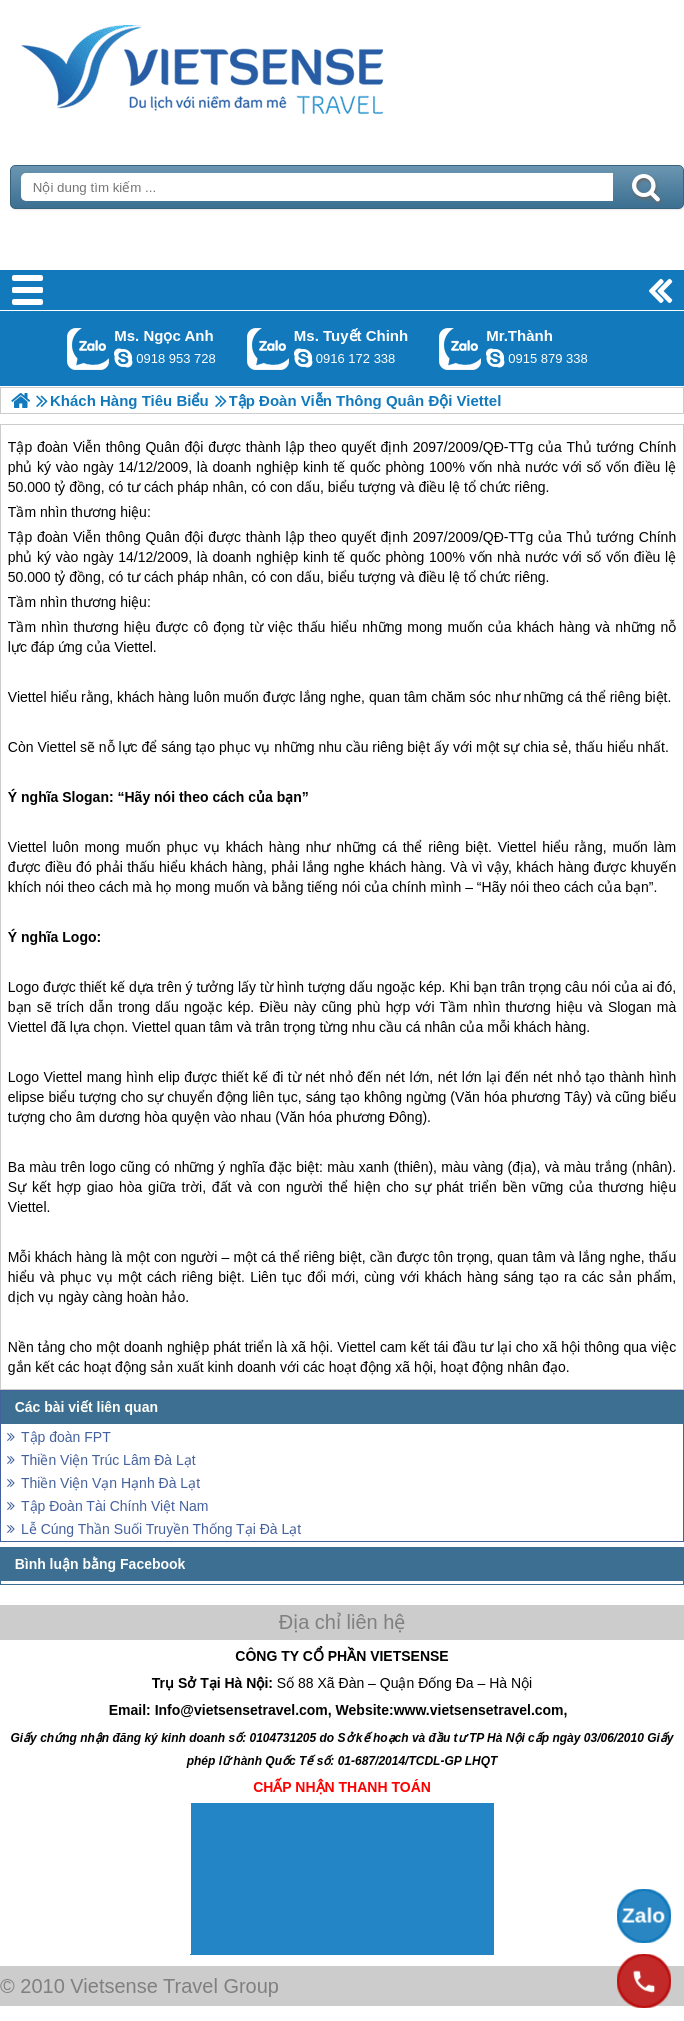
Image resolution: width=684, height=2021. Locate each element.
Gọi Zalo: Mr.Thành (460, 348)
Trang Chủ (252, 65)
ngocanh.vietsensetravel (123, 358)
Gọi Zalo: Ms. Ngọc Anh (88, 348)
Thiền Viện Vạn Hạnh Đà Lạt (110, 1483)
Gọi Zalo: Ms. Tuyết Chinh (268, 348)
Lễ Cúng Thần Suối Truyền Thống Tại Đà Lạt (161, 1529)
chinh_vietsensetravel (303, 358)
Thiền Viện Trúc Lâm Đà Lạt (108, 1460)
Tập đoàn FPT (66, 1437)
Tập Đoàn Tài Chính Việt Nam (114, 1506)
